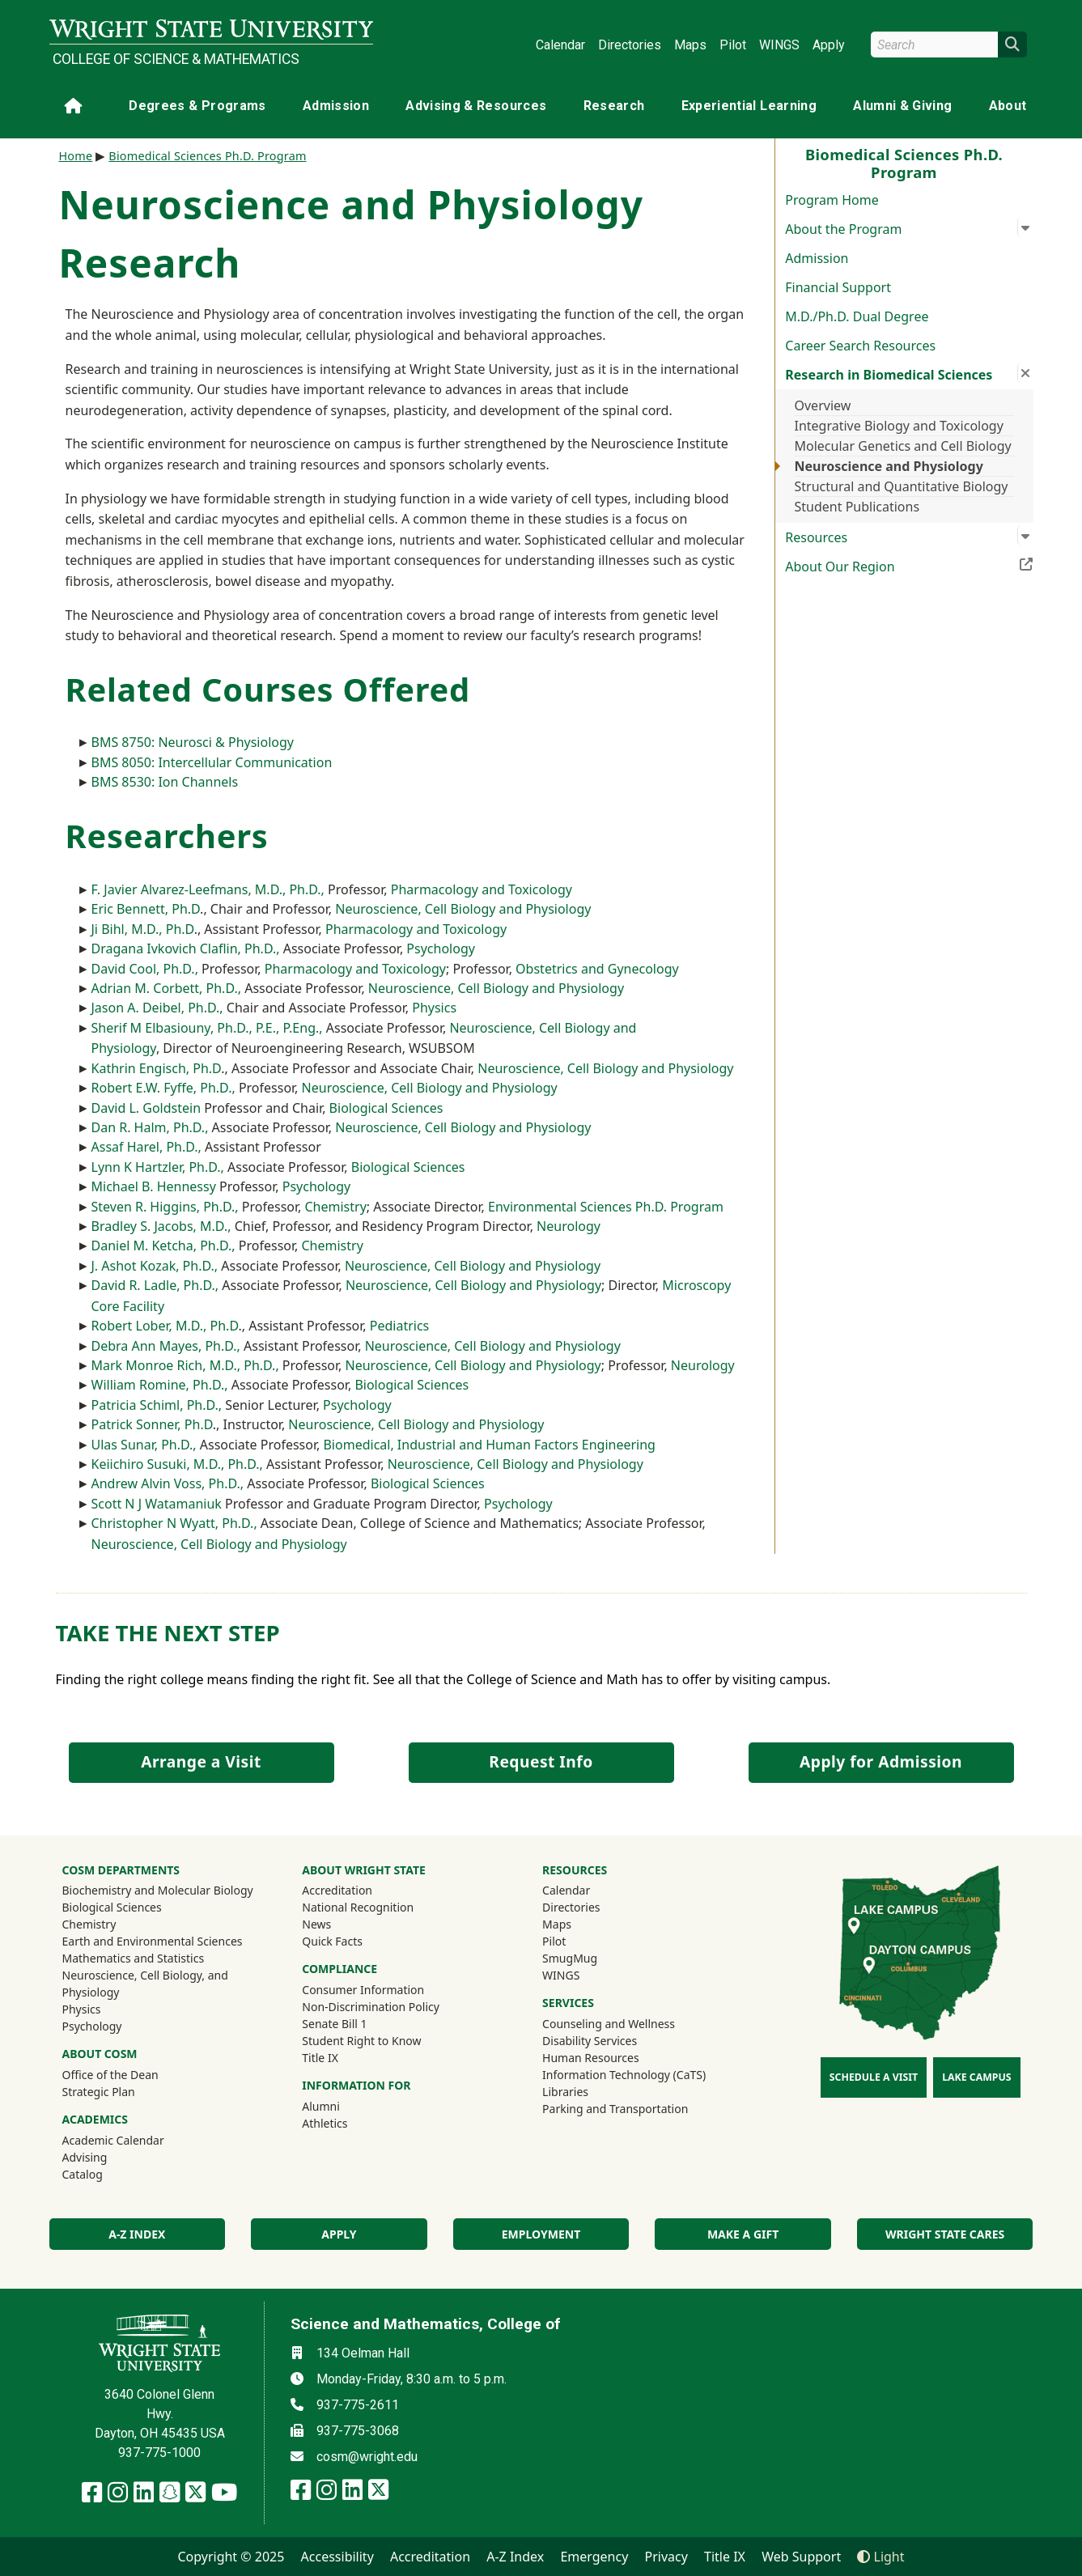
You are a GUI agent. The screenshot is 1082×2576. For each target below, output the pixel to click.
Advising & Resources (475, 105)
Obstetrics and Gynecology (597, 969)
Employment (541, 2234)
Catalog (82, 2174)
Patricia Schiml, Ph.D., (157, 1405)
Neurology (568, 1226)
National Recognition (358, 1907)
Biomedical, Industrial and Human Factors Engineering (489, 1445)
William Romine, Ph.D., (159, 1385)
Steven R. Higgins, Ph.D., (165, 1207)
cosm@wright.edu (367, 2456)
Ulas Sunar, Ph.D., (144, 1445)
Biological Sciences (386, 1108)
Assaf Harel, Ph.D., (146, 1147)
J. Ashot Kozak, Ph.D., (155, 1266)
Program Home (831, 200)
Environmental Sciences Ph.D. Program (605, 1207)
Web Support (801, 2556)
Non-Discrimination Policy (370, 2006)
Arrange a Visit (201, 1761)
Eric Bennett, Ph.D (146, 909)
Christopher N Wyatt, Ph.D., (174, 1523)
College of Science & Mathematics (176, 59)
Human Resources (590, 2057)
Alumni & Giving (902, 105)
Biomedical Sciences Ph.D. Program (207, 155)
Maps (690, 45)
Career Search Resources (860, 345)
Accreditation (337, 1890)
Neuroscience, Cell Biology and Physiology (463, 909)
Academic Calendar (113, 2140)
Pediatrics (400, 1326)
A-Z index (136, 2234)
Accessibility (337, 2556)
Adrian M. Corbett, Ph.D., (166, 988)
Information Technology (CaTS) (624, 2074)
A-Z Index (515, 2556)
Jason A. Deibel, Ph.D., (157, 1007)
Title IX (320, 2057)
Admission (336, 105)
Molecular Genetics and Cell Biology (903, 446)
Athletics (346, 2123)
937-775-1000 (159, 2452)
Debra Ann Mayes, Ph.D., (165, 1346)
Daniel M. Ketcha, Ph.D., (163, 1245)
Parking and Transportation (615, 2108)
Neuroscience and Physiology (889, 466)
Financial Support (838, 287)
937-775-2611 (357, 2405)
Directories (629, 45)
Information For (356, 2085)
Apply (829, 45)
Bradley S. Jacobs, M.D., (161, 1226)
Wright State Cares (944, 2234)
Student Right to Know (361, 2040)
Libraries (565, 2091)
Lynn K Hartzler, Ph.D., (157, 1167)
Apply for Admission (881, 1761)
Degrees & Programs (197, 105)
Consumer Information (363, 1989)
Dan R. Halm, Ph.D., (150, 1127)
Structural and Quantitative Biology (901, 486)
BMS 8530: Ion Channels (165, 782)
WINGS (779, 45)
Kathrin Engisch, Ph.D (156, 1068)
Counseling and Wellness (608, 2023)
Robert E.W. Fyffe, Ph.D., (163, 1088)
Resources (574, 1870)
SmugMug (591, 1958)
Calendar (560, 45)
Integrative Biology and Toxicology (899, 426)
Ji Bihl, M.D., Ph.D (142, 929)
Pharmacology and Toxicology (481, 889)
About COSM (100, 2053)
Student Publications (857, 507)
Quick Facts (332, 1941)
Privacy (666, 2556)
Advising (85, 2157)
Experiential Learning (749, 105)
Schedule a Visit (874, 2077)
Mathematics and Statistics (133, 1958)
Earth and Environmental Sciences (152, 1941)
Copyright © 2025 (230, 2556)
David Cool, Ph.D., (144, 969)
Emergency (594, 2556)
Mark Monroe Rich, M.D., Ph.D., (185, 1365)
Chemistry (335, 1207)
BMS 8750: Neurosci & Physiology (192, 742)
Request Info (540, 1761)
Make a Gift (743, 2234)
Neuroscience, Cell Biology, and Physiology (145, 1983)
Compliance (339, 1968)
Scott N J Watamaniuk (156, 1504)
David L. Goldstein (146, 1108)
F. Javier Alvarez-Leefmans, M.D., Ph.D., (208, 889)
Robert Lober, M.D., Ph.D (165, 1326)
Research (614, 105)
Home (76, 155)
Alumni (342, 2106)
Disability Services (589, 2040)
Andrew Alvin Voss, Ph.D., (167, 1483)
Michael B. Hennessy (153, 1186)
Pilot (732, 45)
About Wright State (364, 1870)
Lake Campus (976, 2077)
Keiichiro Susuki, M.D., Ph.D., (177, 1464)
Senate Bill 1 (334, 2023)
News (316, 1924)
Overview (823, 405)
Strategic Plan (98, 2091)
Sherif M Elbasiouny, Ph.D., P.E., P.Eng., (207, 1028)
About (1008, 105)
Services (568, 2002)
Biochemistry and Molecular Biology (157, 1890)
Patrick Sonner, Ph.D (152, 1424)
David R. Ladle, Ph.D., (155, 1285)
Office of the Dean (110, 2074)
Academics (95, 2119)
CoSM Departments (121, 1870)
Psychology (442, 948)
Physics (434, 1007)
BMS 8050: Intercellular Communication (212, 762)
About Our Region (909, 564)
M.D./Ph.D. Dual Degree (856, 316)
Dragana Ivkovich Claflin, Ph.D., (185, 948)
